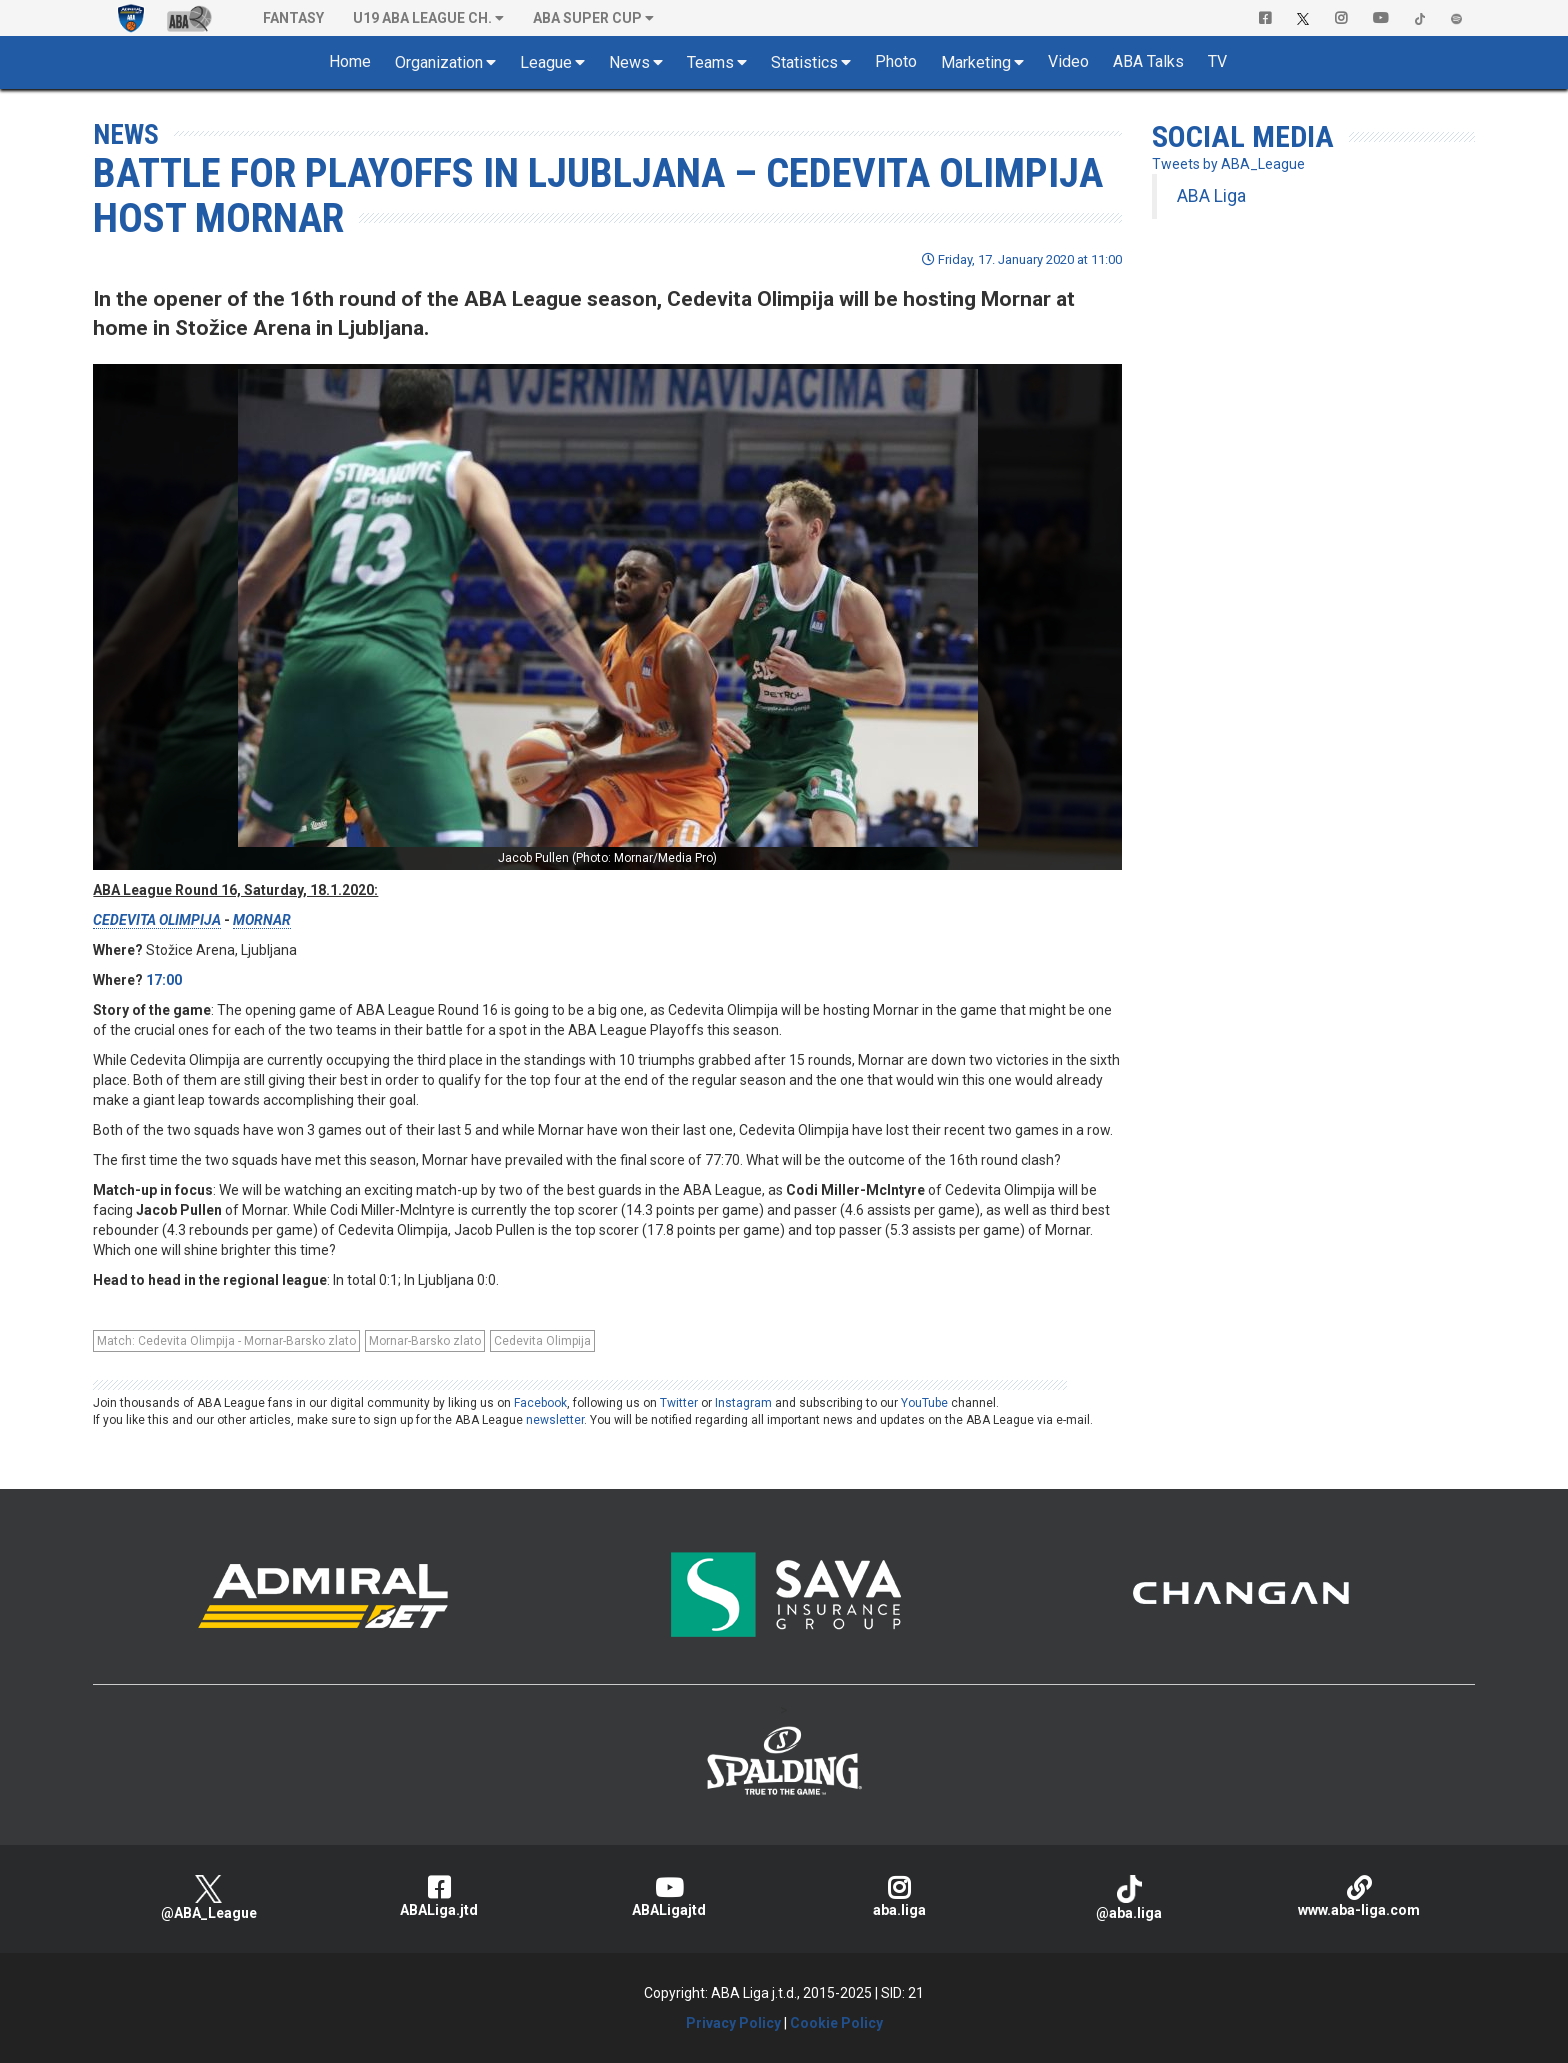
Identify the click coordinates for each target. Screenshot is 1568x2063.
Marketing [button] (976, 62)
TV (1217, 61)
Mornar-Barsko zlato (425, 1341)
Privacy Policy (733, 2023)
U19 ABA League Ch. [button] (422, 18)
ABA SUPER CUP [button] (587, 18)
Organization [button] (439, 62)
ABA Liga (1211, 196)
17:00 (164, 980)
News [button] (629, 62)
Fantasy (293, 18)
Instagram (743, 1403)
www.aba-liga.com (1359, 1896)
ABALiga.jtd (439, 1896)
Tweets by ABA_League (1228, 164)
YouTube (924, 1403)
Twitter (679, 1403)
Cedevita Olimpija (542, 1341)
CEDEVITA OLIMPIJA (157, 920)
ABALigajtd (669, 1896)
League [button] (546, 62)
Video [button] (1068, 61)
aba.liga (899, 1896)
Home (350, 61)
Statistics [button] (804, 62)
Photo (896, 61)
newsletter (555, 1420)
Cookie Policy (836, 2023)
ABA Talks (1148, 61)
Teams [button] (710, 62)
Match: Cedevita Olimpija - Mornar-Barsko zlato (226, 1341)
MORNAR (262, 920)
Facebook (540, 1403)
